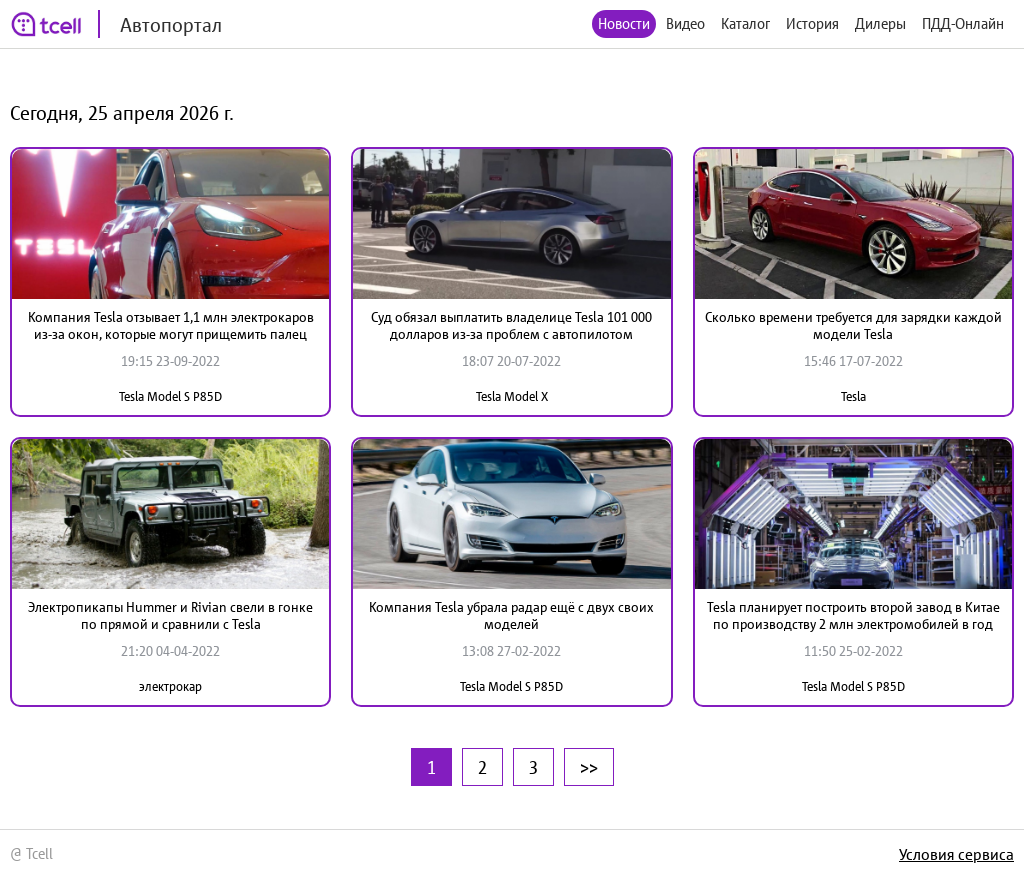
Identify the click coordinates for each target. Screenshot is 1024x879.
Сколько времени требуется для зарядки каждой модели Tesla (853, 325)
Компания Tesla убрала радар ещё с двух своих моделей (511, 615)
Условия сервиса (956, 854)
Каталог (745, 23)
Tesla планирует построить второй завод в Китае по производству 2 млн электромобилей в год (853, 615)
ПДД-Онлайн (963, 23)
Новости (624, 23)
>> (589, 767)
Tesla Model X (512, 396)
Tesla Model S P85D (170, 396)
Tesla (853, 396)
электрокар (170, 686)
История (812, 23)
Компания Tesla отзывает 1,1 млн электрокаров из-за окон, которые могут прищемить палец (171, 325)
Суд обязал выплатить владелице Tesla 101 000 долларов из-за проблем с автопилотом (511, 325)
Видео (685, 23)
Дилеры (880, 23)
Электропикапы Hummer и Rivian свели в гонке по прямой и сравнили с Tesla (170, 615)
